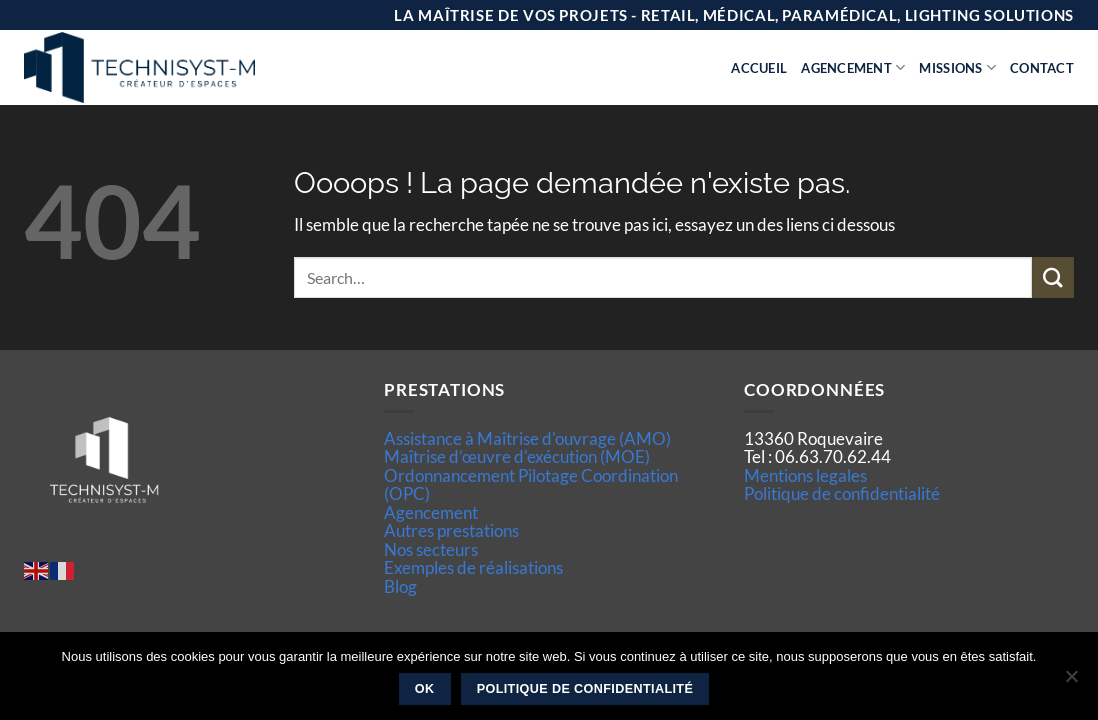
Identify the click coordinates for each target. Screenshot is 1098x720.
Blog (400, 586)
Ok (425, 689)
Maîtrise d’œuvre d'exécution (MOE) (517, 456)
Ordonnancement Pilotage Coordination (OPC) (531, 484)
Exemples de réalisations (473, 567)
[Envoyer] (1053, 277)
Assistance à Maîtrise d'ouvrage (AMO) (527, 438)
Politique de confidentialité (842, 493)
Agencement (853, 67)
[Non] (1071, 682)
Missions (957, 67)
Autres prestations (451, 530)
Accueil (759, 68)
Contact (1042, 68)
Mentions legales (805, 475)
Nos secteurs (431, 549)
